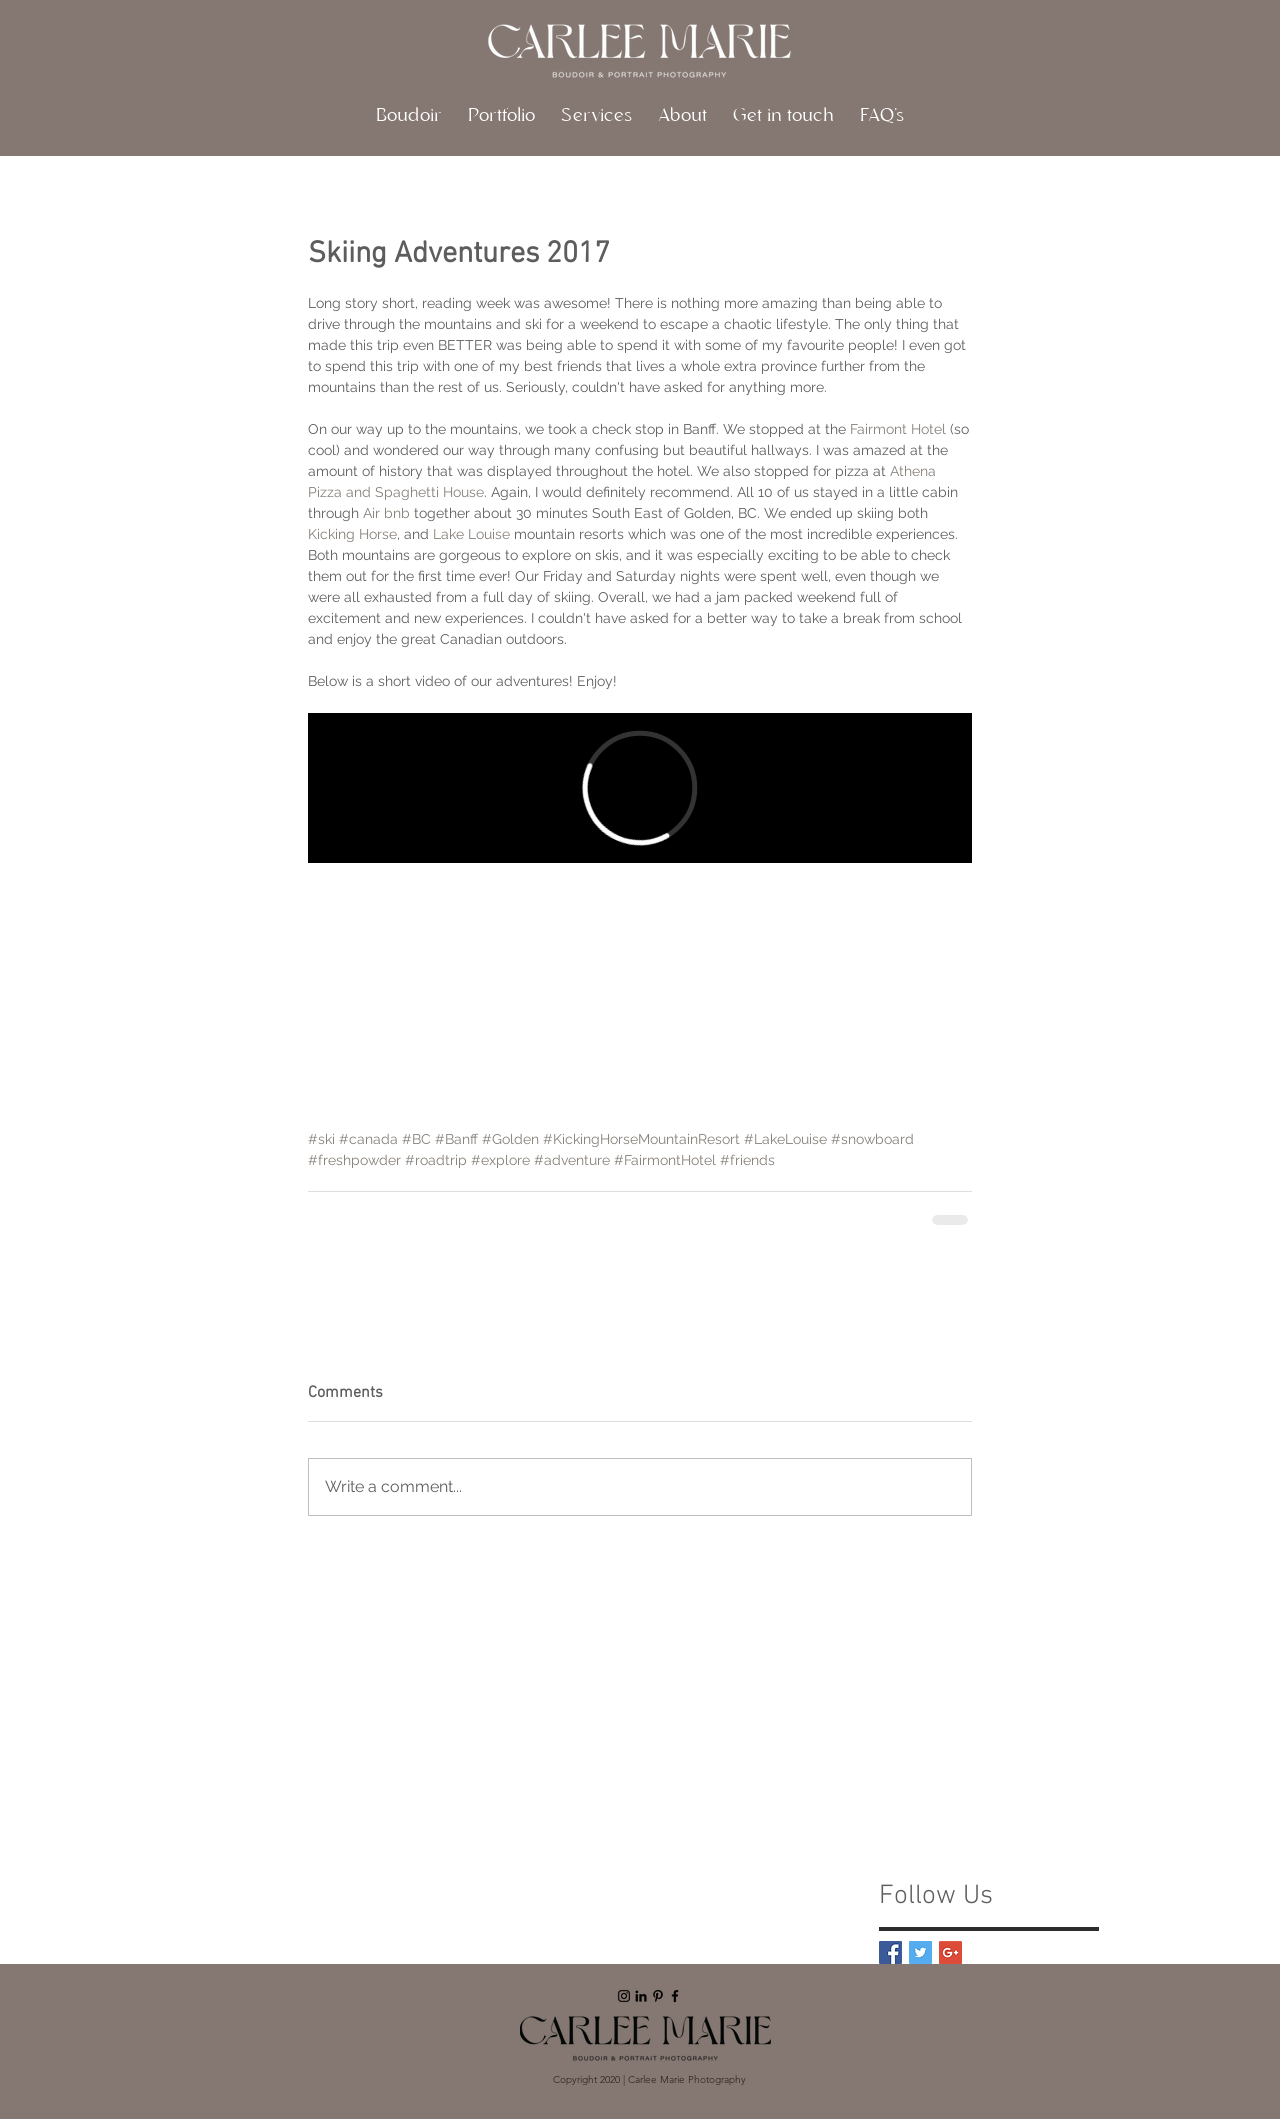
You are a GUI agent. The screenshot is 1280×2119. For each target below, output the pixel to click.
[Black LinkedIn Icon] (641, 1996)
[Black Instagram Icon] (624, 1996)
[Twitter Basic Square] (920, 1952)
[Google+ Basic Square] (950, 1952)
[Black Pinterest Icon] (658, 1996)
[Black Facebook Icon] (675, 1996)
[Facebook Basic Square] (890, 1952)
